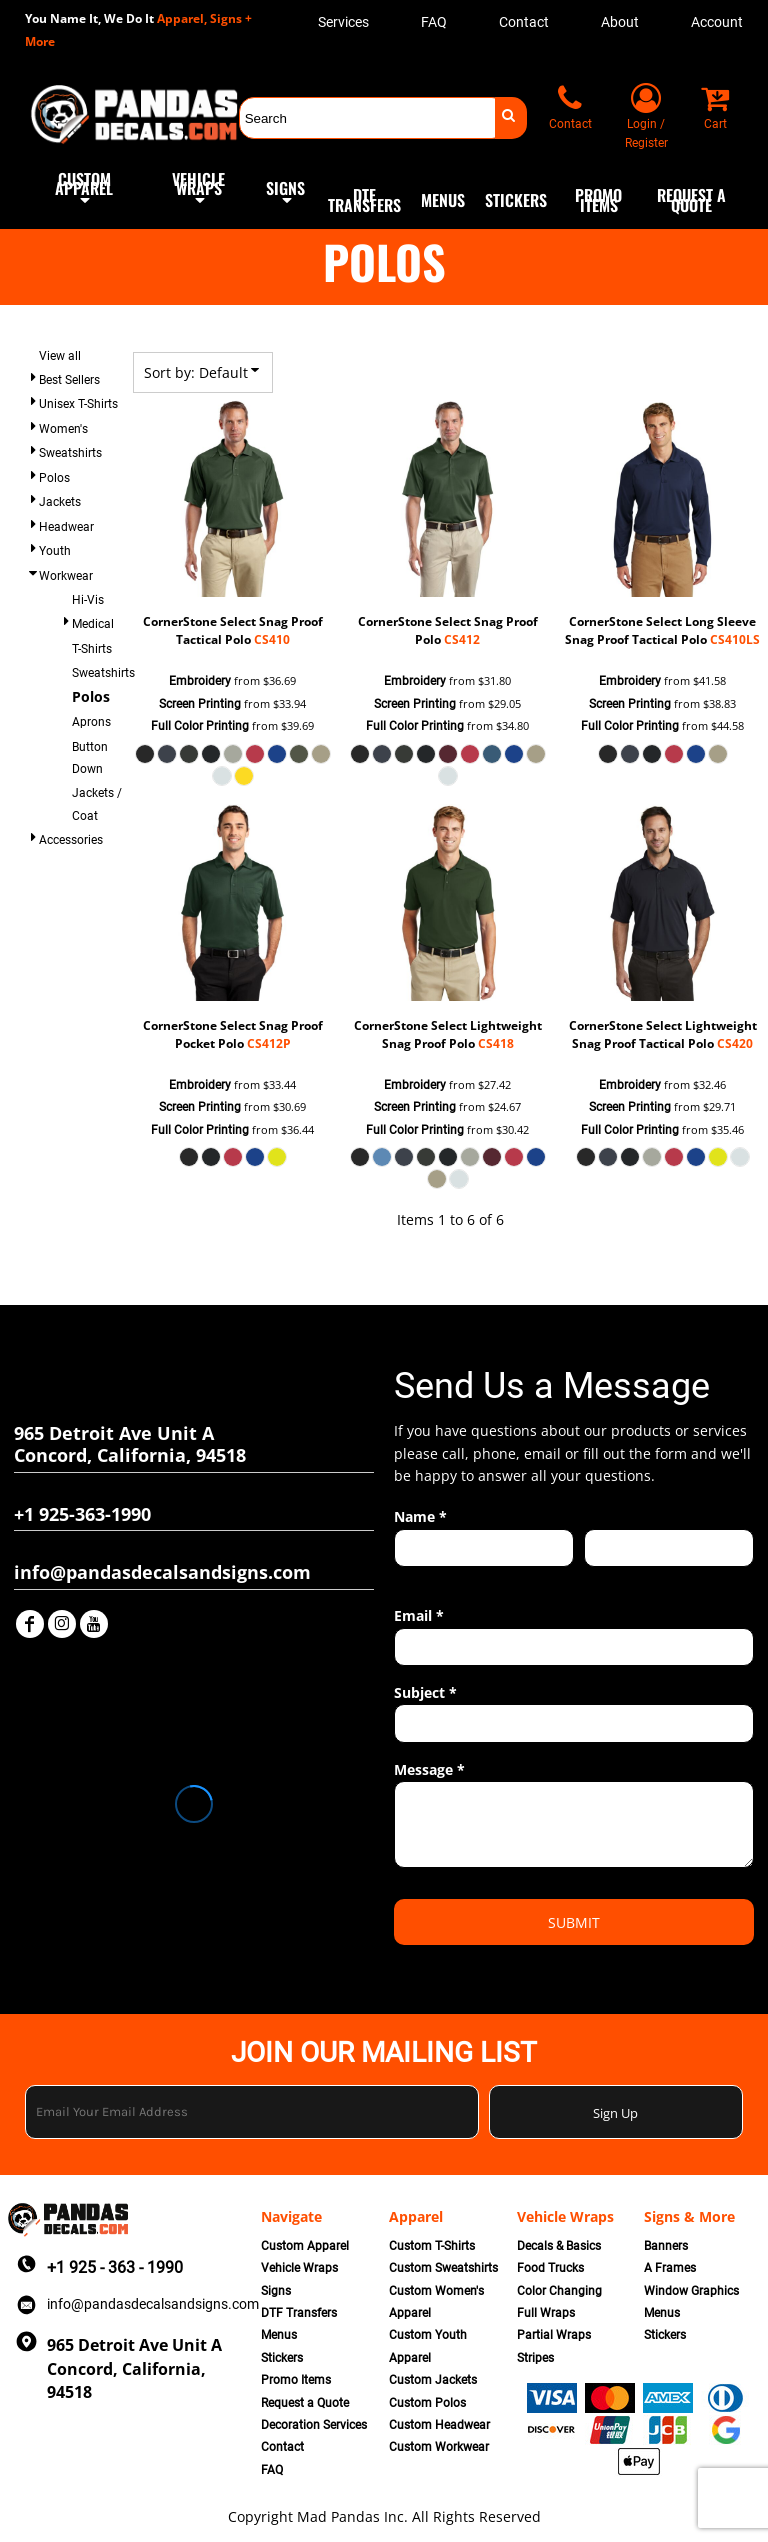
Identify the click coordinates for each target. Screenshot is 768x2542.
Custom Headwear (439, 2425)
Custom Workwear (439, 2447)
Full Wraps (546, 2313)
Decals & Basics (559, 2246)
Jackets (60, 502)
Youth (55, 551)
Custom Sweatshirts (443, 2268)
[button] (84, 199)
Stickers (282, 2358)
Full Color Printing (200, 726)
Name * (420, 1516)
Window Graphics (691, 2291)
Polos (54, 478)
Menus (279, 2335)
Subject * (425, 1692)
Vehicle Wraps (299, 2268)
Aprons (91, 722)
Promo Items (296, 2380)
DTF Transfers (299, 2313)
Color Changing (559, 2291)
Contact (524, 22)
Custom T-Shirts (432, 2246)
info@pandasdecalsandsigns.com (153, 2304)
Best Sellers (69, 380)
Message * (429, 1769)
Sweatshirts (70, 453)
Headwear (66, 527)
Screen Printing (200, 704)
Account (717, 22)
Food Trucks (550, 2268)
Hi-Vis (88, 600)
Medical (93, 624)
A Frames (670, 2268)
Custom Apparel (305, 2246)
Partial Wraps (554, 2335)
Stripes (535, 2358)
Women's (63, 429)
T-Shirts (92, 649)
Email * (419, 1615)
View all (60, 356)
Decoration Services (314, 2425)
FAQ (434, 22)
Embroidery (200, 681)
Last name (613, 1577)
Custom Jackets (433, 2380)
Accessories (71, 840)
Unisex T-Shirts (78, 404)
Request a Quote (305, 2403)
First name (423, 1577)
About (620, 22)
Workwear (66, 576)
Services (343, 22)
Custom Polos (427, 2403)
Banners (666, 2246)
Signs (276, 2291)
